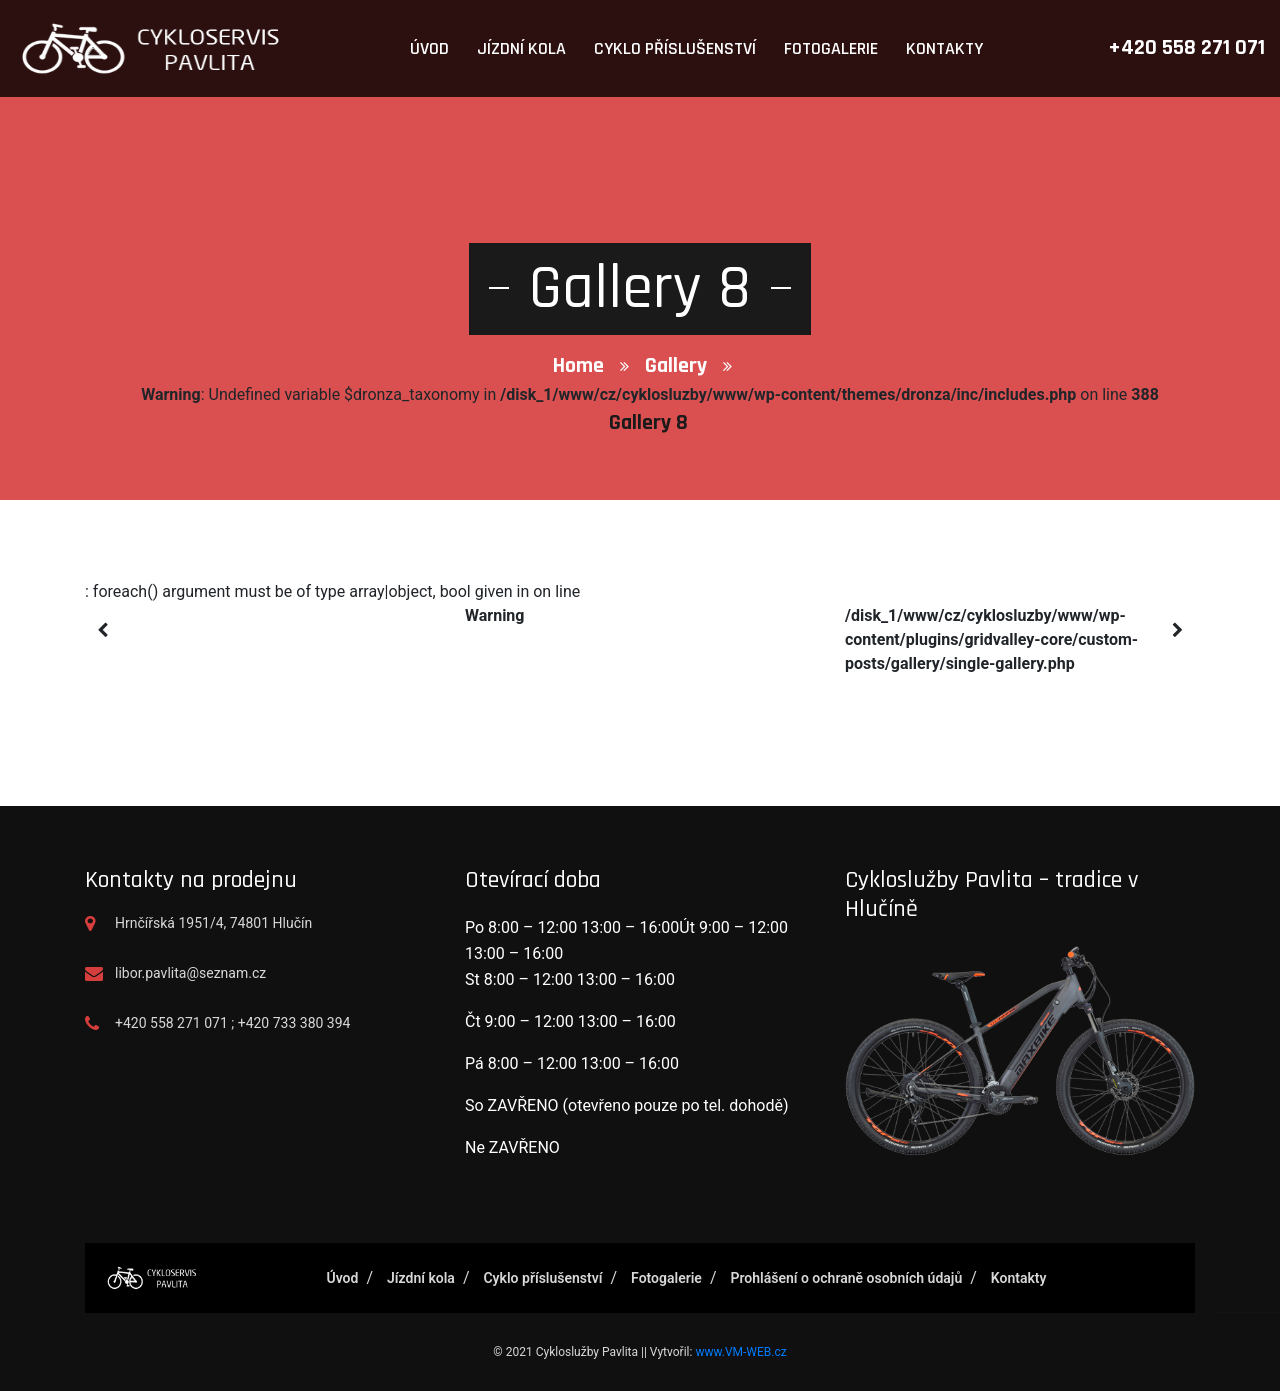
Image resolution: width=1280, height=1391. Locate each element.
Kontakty (944, 48)
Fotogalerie (831, 48)
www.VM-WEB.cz (740, 1352)
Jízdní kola (521, 48)
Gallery (676, 366)
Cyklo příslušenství (675, 48)
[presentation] (102, 630)
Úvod (429, 48)
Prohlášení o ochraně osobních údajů (846, 1278)
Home (578, 366)
